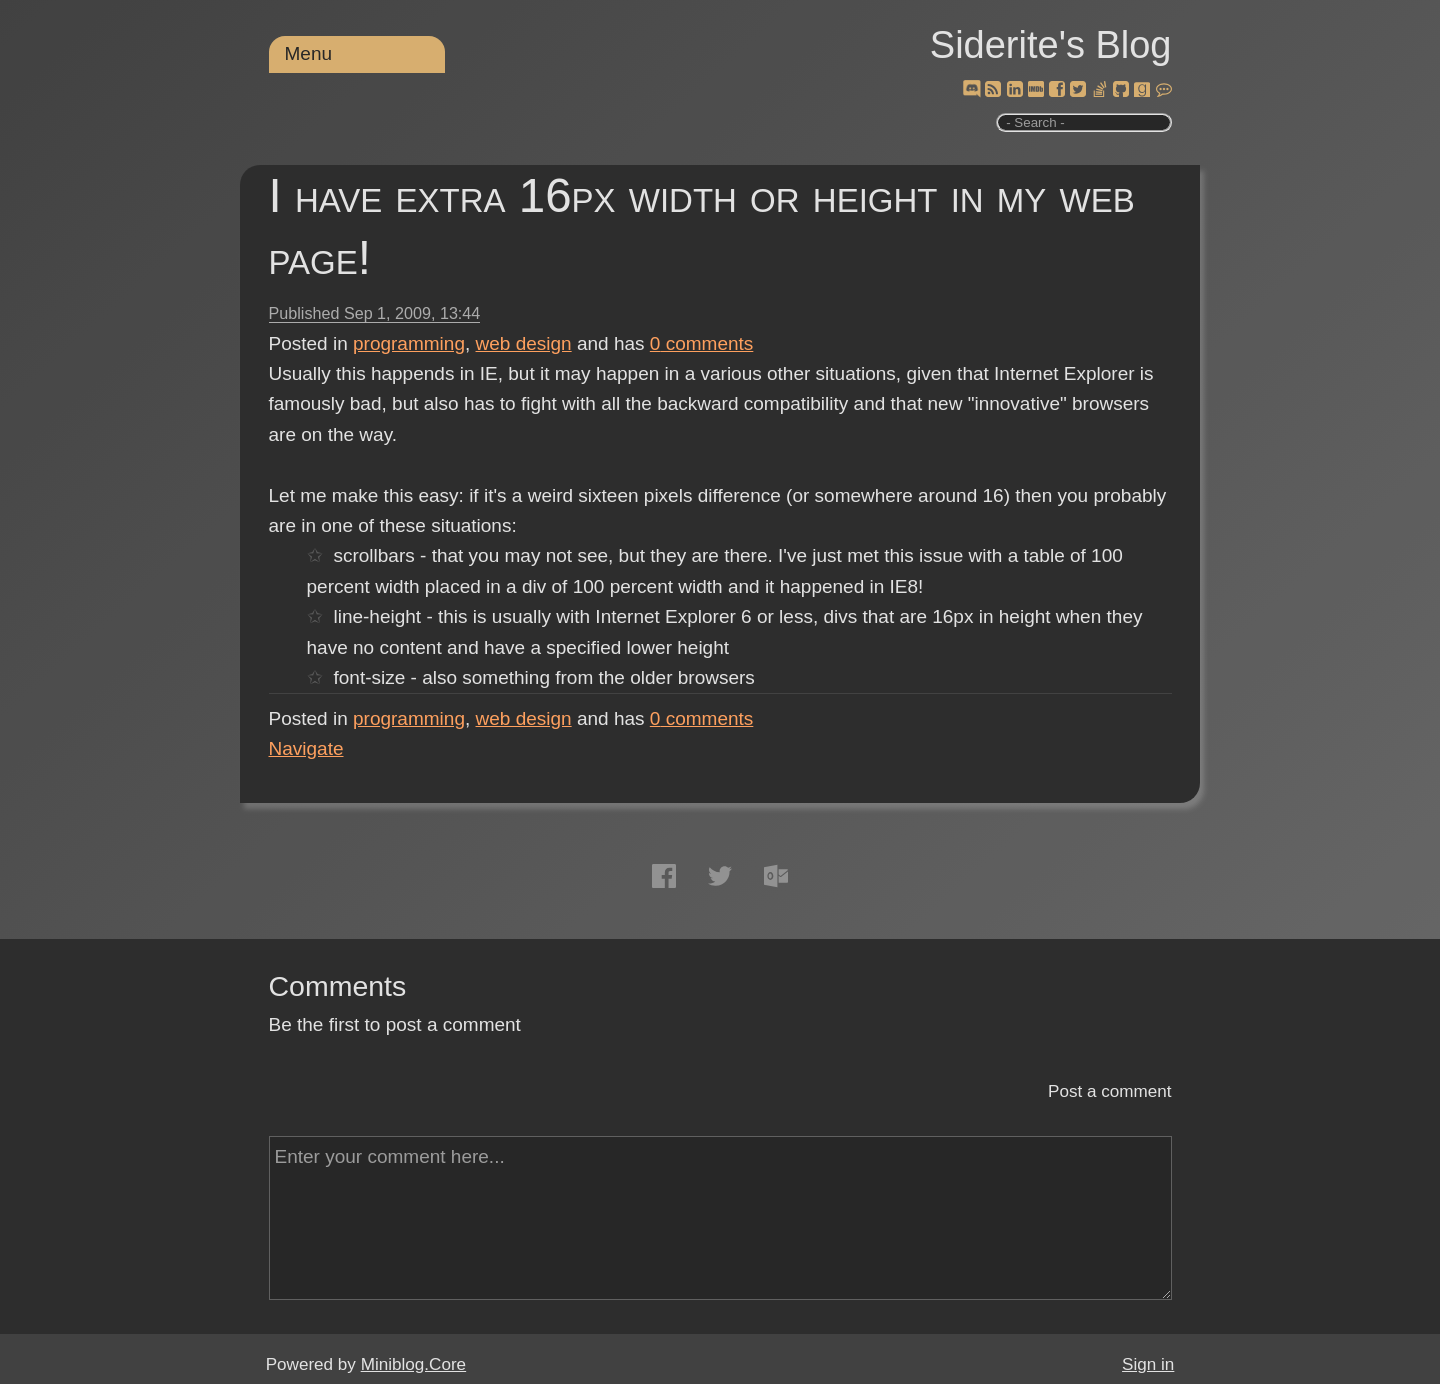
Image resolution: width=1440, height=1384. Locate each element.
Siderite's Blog (1051, 45)
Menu (309, 53)
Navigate (306, 748)
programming (409, 343)
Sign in (1148, 1364)
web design (524, 343)
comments (702, 343)
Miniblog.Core (413, 1364)
